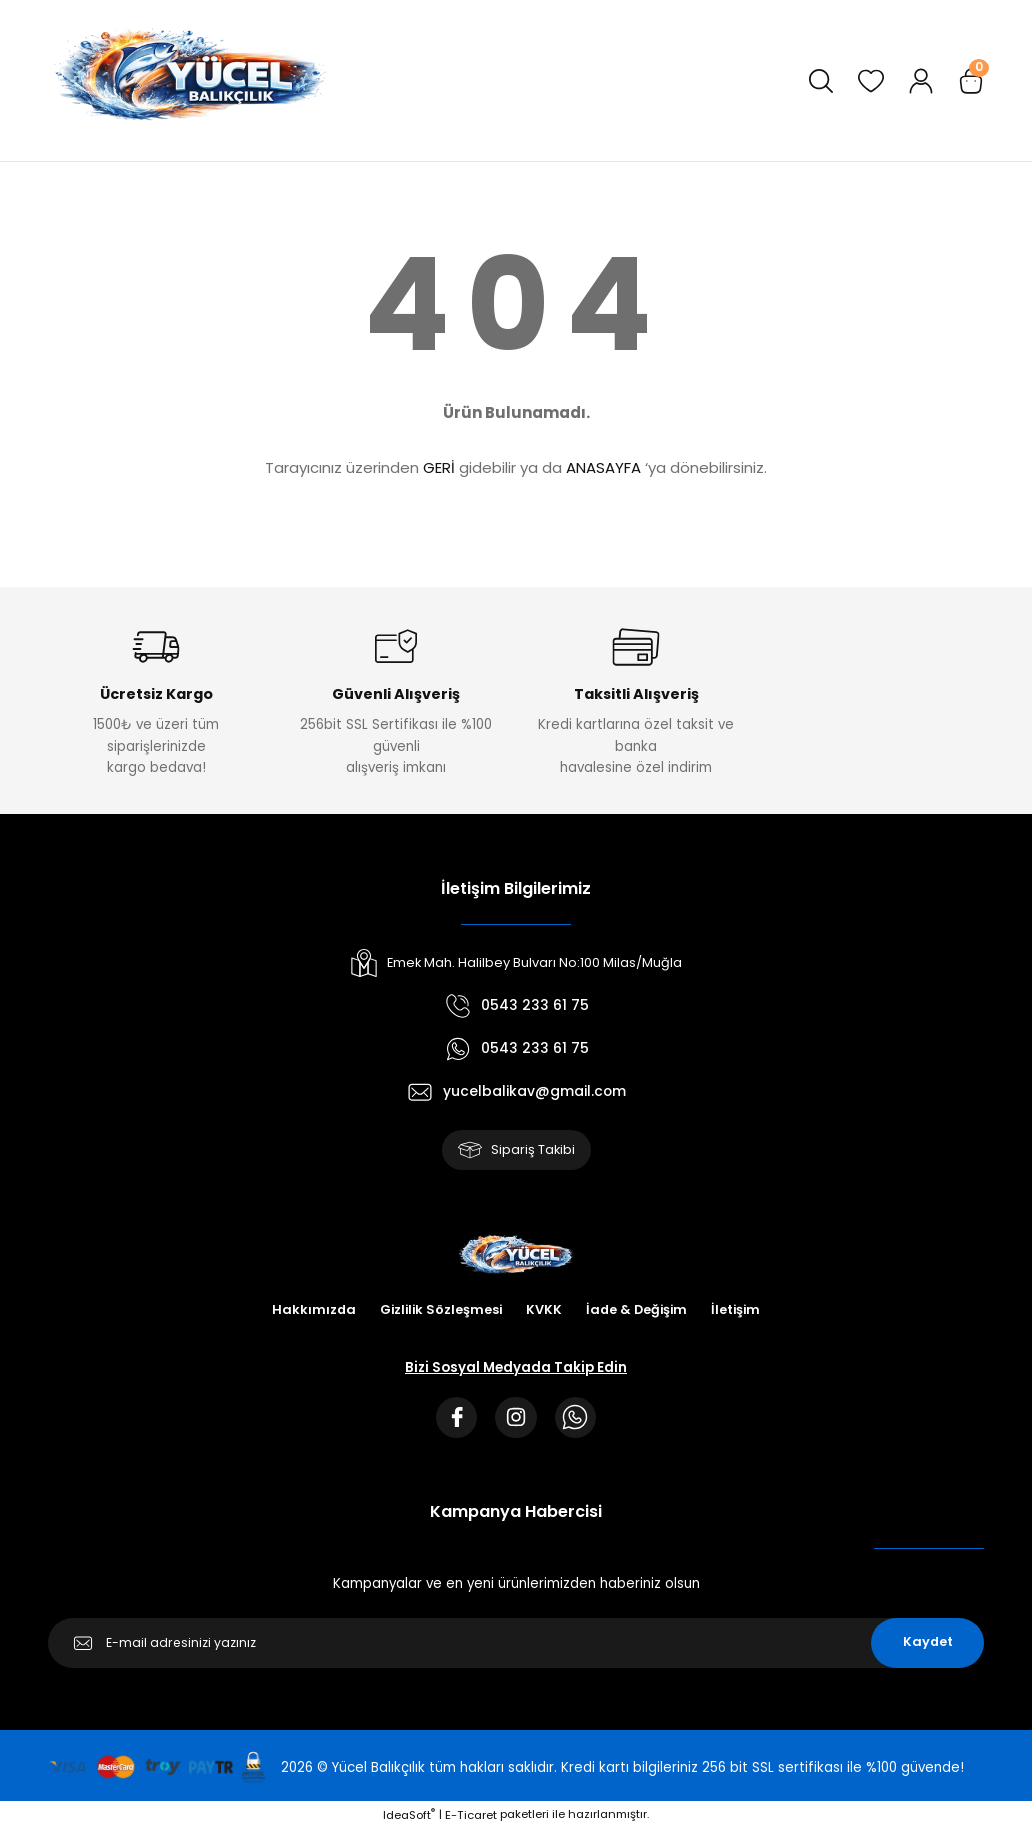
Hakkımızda (308, 1312)
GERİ (439, 467)
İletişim (740, 1312)
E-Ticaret (471, 1820)
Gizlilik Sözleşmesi (438, 1312)
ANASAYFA (603, 467)
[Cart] (971, 81)
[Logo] (188, 80)
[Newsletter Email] (516, 1648)
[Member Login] (921, 81)
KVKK (544, 1312)
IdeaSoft (409, 1820)
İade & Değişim (638, 1312)
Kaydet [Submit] (927, 1647)
